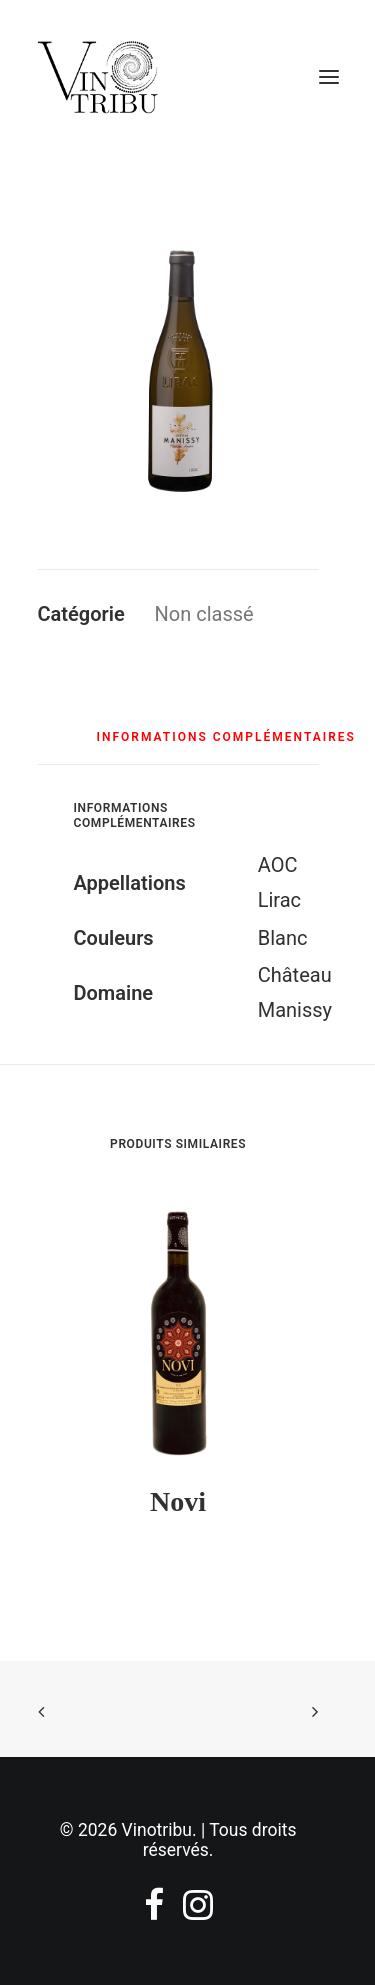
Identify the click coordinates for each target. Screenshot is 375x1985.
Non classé (204, 614)
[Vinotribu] (97, 77)
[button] (178, 365)
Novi (178, 1501)
